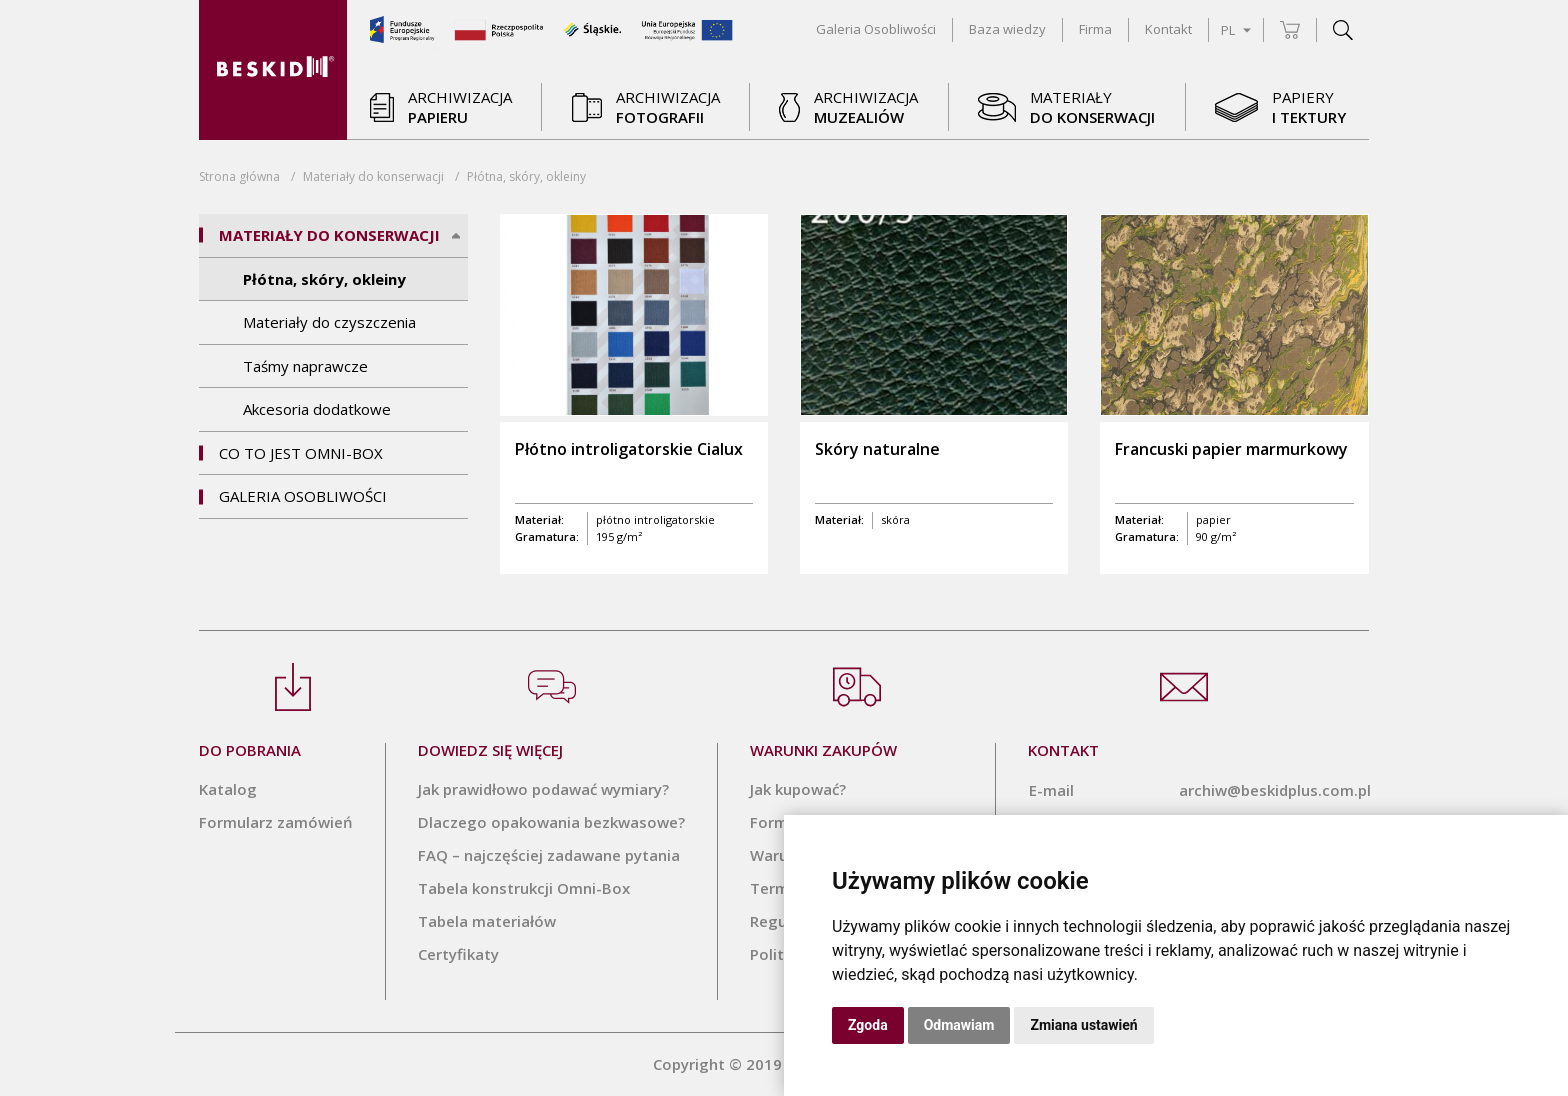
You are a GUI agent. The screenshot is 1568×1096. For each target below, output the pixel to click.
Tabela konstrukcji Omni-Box (524, 888)
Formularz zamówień (276, 822)
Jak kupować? (798, 789)
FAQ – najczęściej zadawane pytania (549, 855)
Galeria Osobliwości (303, 496)
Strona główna (239, 176)
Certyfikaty (458, 954)
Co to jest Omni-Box (301, 453)
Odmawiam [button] (959, 1025)
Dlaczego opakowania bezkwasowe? (551, 822)
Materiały (373, 176)
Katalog (228, 789)
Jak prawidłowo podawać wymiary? (543, 789)
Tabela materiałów (487, 921)
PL (1236, 30)
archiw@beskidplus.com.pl (1275, 790)
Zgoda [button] (868, 1025)
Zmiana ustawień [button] (1083, 1025)
